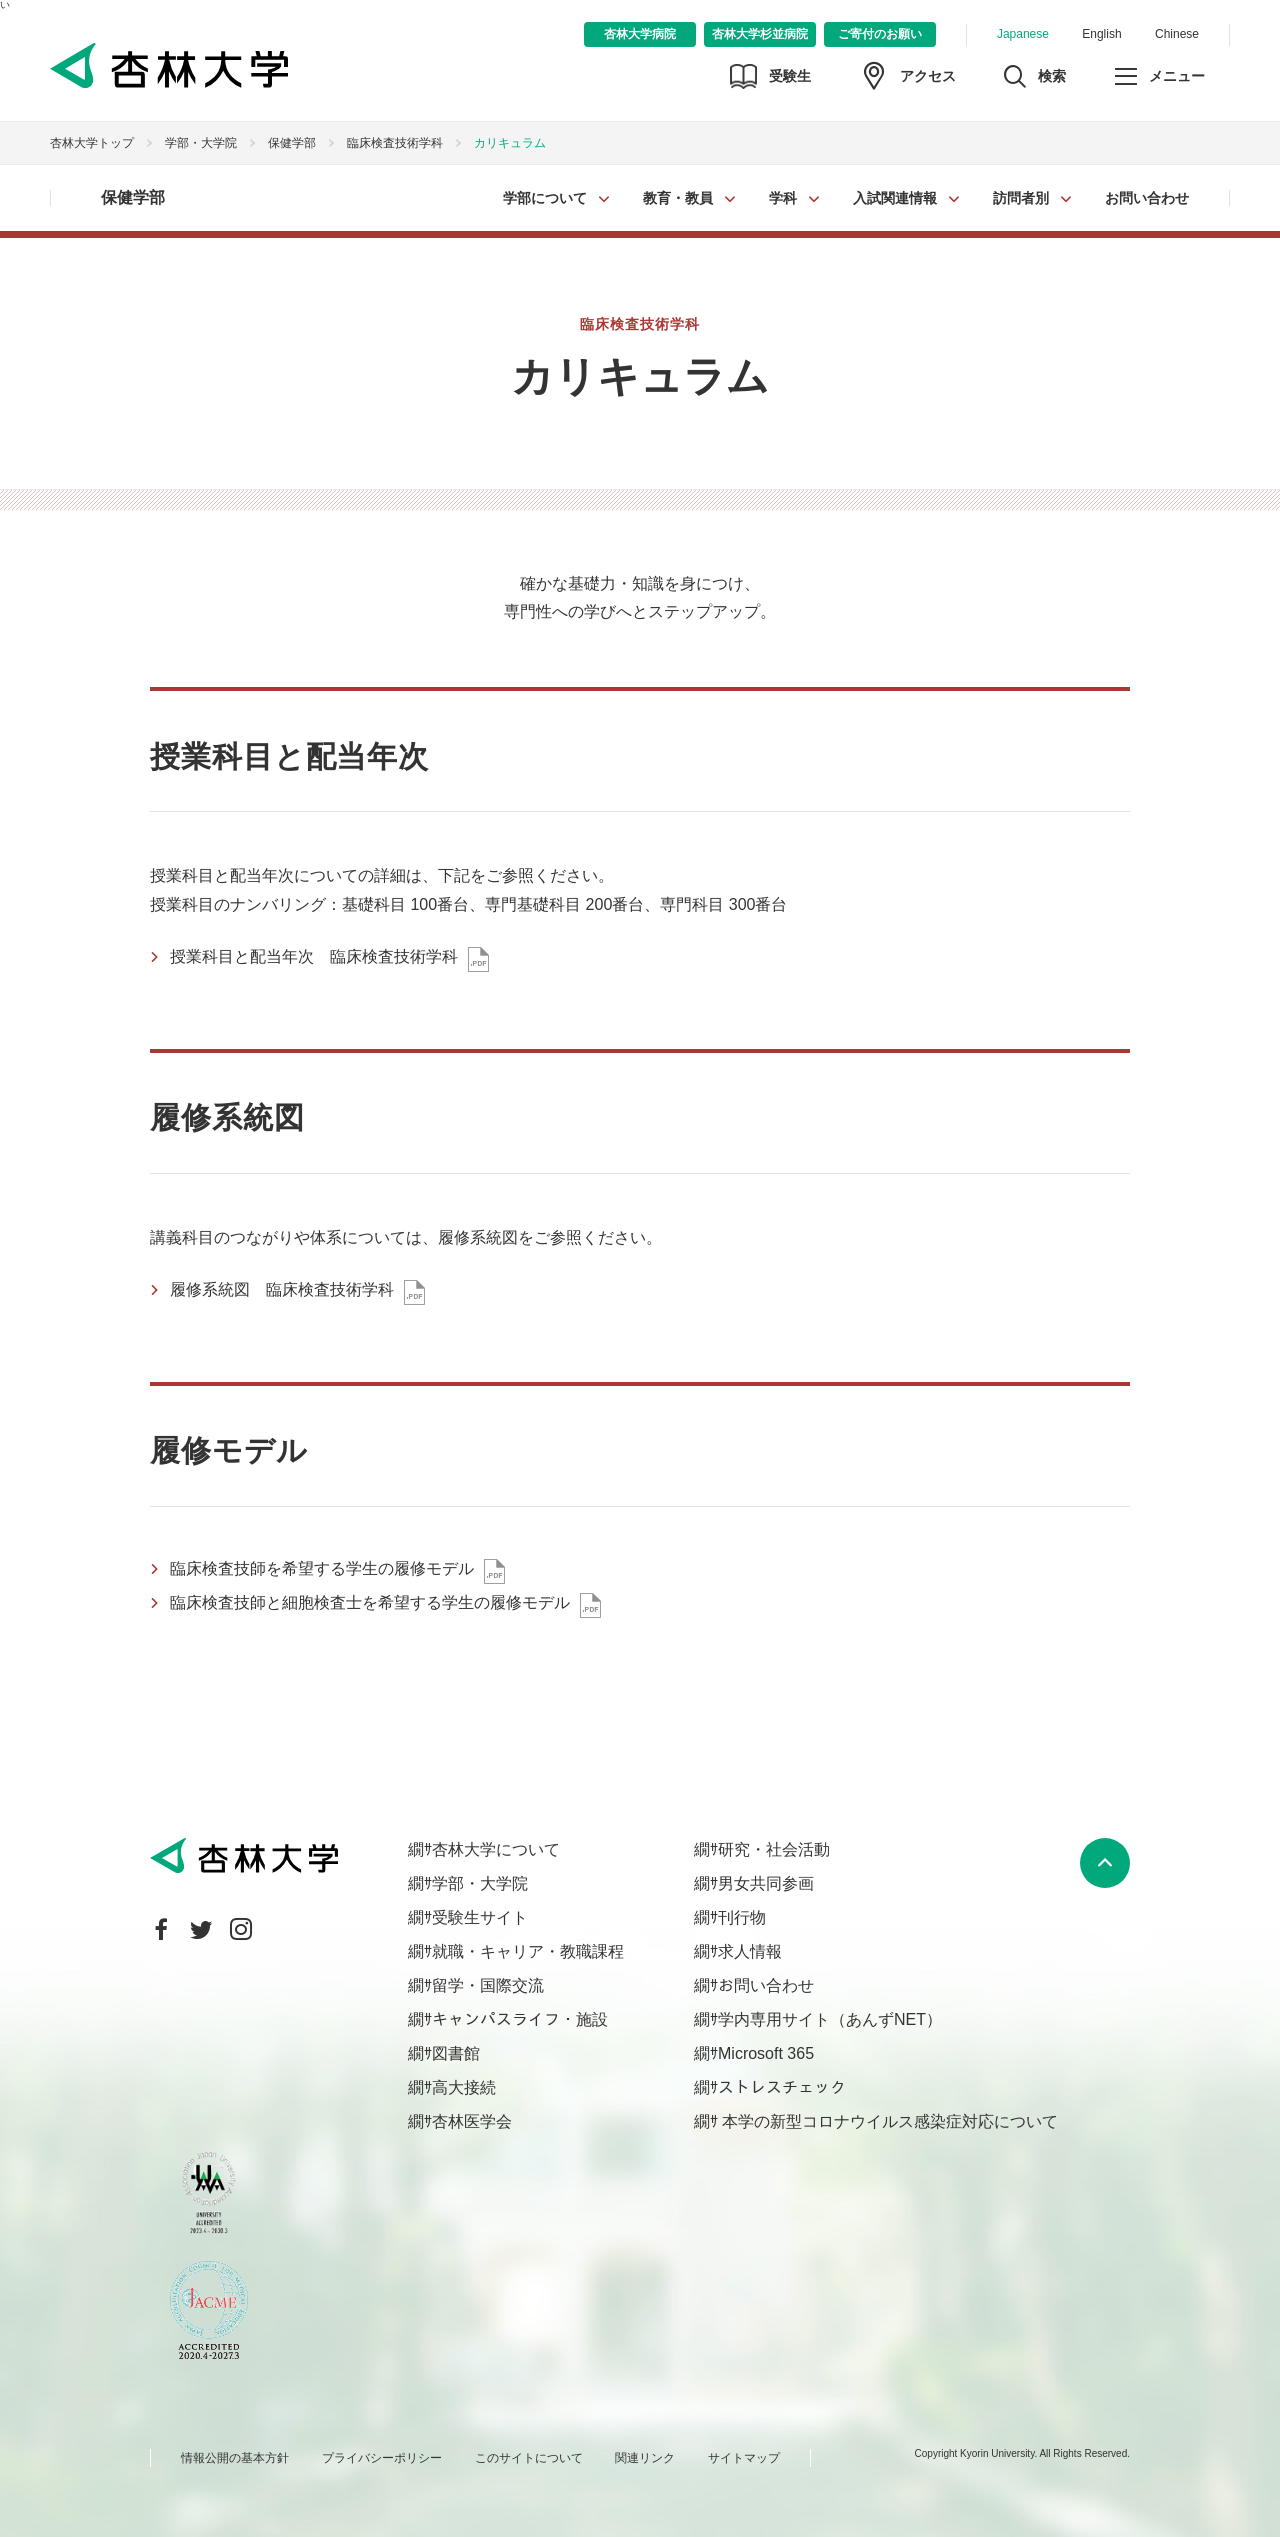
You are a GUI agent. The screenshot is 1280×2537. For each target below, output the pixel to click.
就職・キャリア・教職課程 (528, 1951)
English (1101, 34)
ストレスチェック (782, 2087)
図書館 (456, 2053)
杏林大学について (496, 1849)
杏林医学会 (472, 2121)
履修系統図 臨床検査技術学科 (282, 1289)
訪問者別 (1021, 198)
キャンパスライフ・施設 (520, 2019)
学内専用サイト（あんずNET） (830, 2019)
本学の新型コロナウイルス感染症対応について (888, 2121)
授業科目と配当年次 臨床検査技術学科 (314, 956)
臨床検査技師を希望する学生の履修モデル (322, 1568)
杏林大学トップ (92, 143)
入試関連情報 (895, 198)
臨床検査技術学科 (395, 143)
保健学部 (292, 143)
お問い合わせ (1147, 198)
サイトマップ (744, 2458)
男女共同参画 (766, 1883)
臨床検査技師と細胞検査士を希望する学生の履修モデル (370, 1602)
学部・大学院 (201, 143)
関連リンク (645, 2458)
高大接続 (464, 2087)
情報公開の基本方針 (235, 2458)
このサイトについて (529, 2458)
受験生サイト (480, 1917)
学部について (545, 198)
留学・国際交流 (488, 1985)
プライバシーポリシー (382, 2458)
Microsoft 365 (766, 2053)
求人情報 (750, 1951)
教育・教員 (678, 198)
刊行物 (742, 1917)
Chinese (1177, 34)
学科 (783, 198)
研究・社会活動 (774, 1849)
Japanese (1023, 34)
